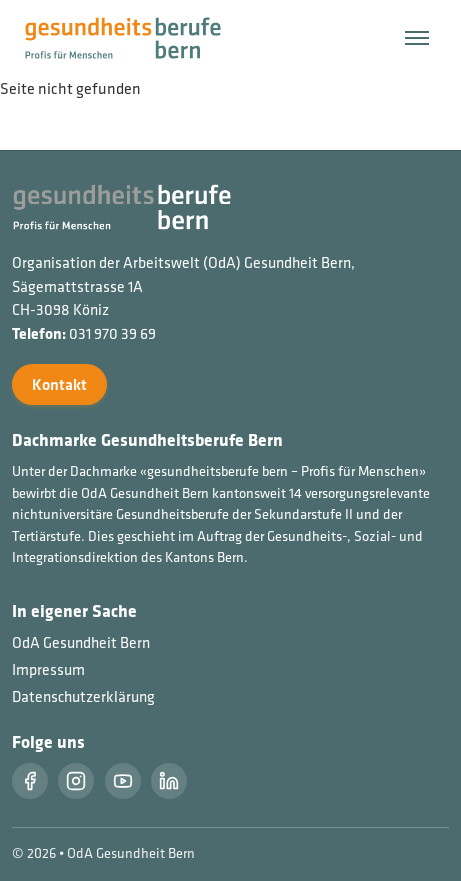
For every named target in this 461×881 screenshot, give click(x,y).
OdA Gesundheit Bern (81, 642)
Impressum (48, 669)
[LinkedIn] (169, 781)
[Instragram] (76, 781)
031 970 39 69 (112, 333)
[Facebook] (30, 781)
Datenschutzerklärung (83, 696)
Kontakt (59, 384)
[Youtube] (123, 781)
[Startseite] (135, 36)
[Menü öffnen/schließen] (417, 38)
